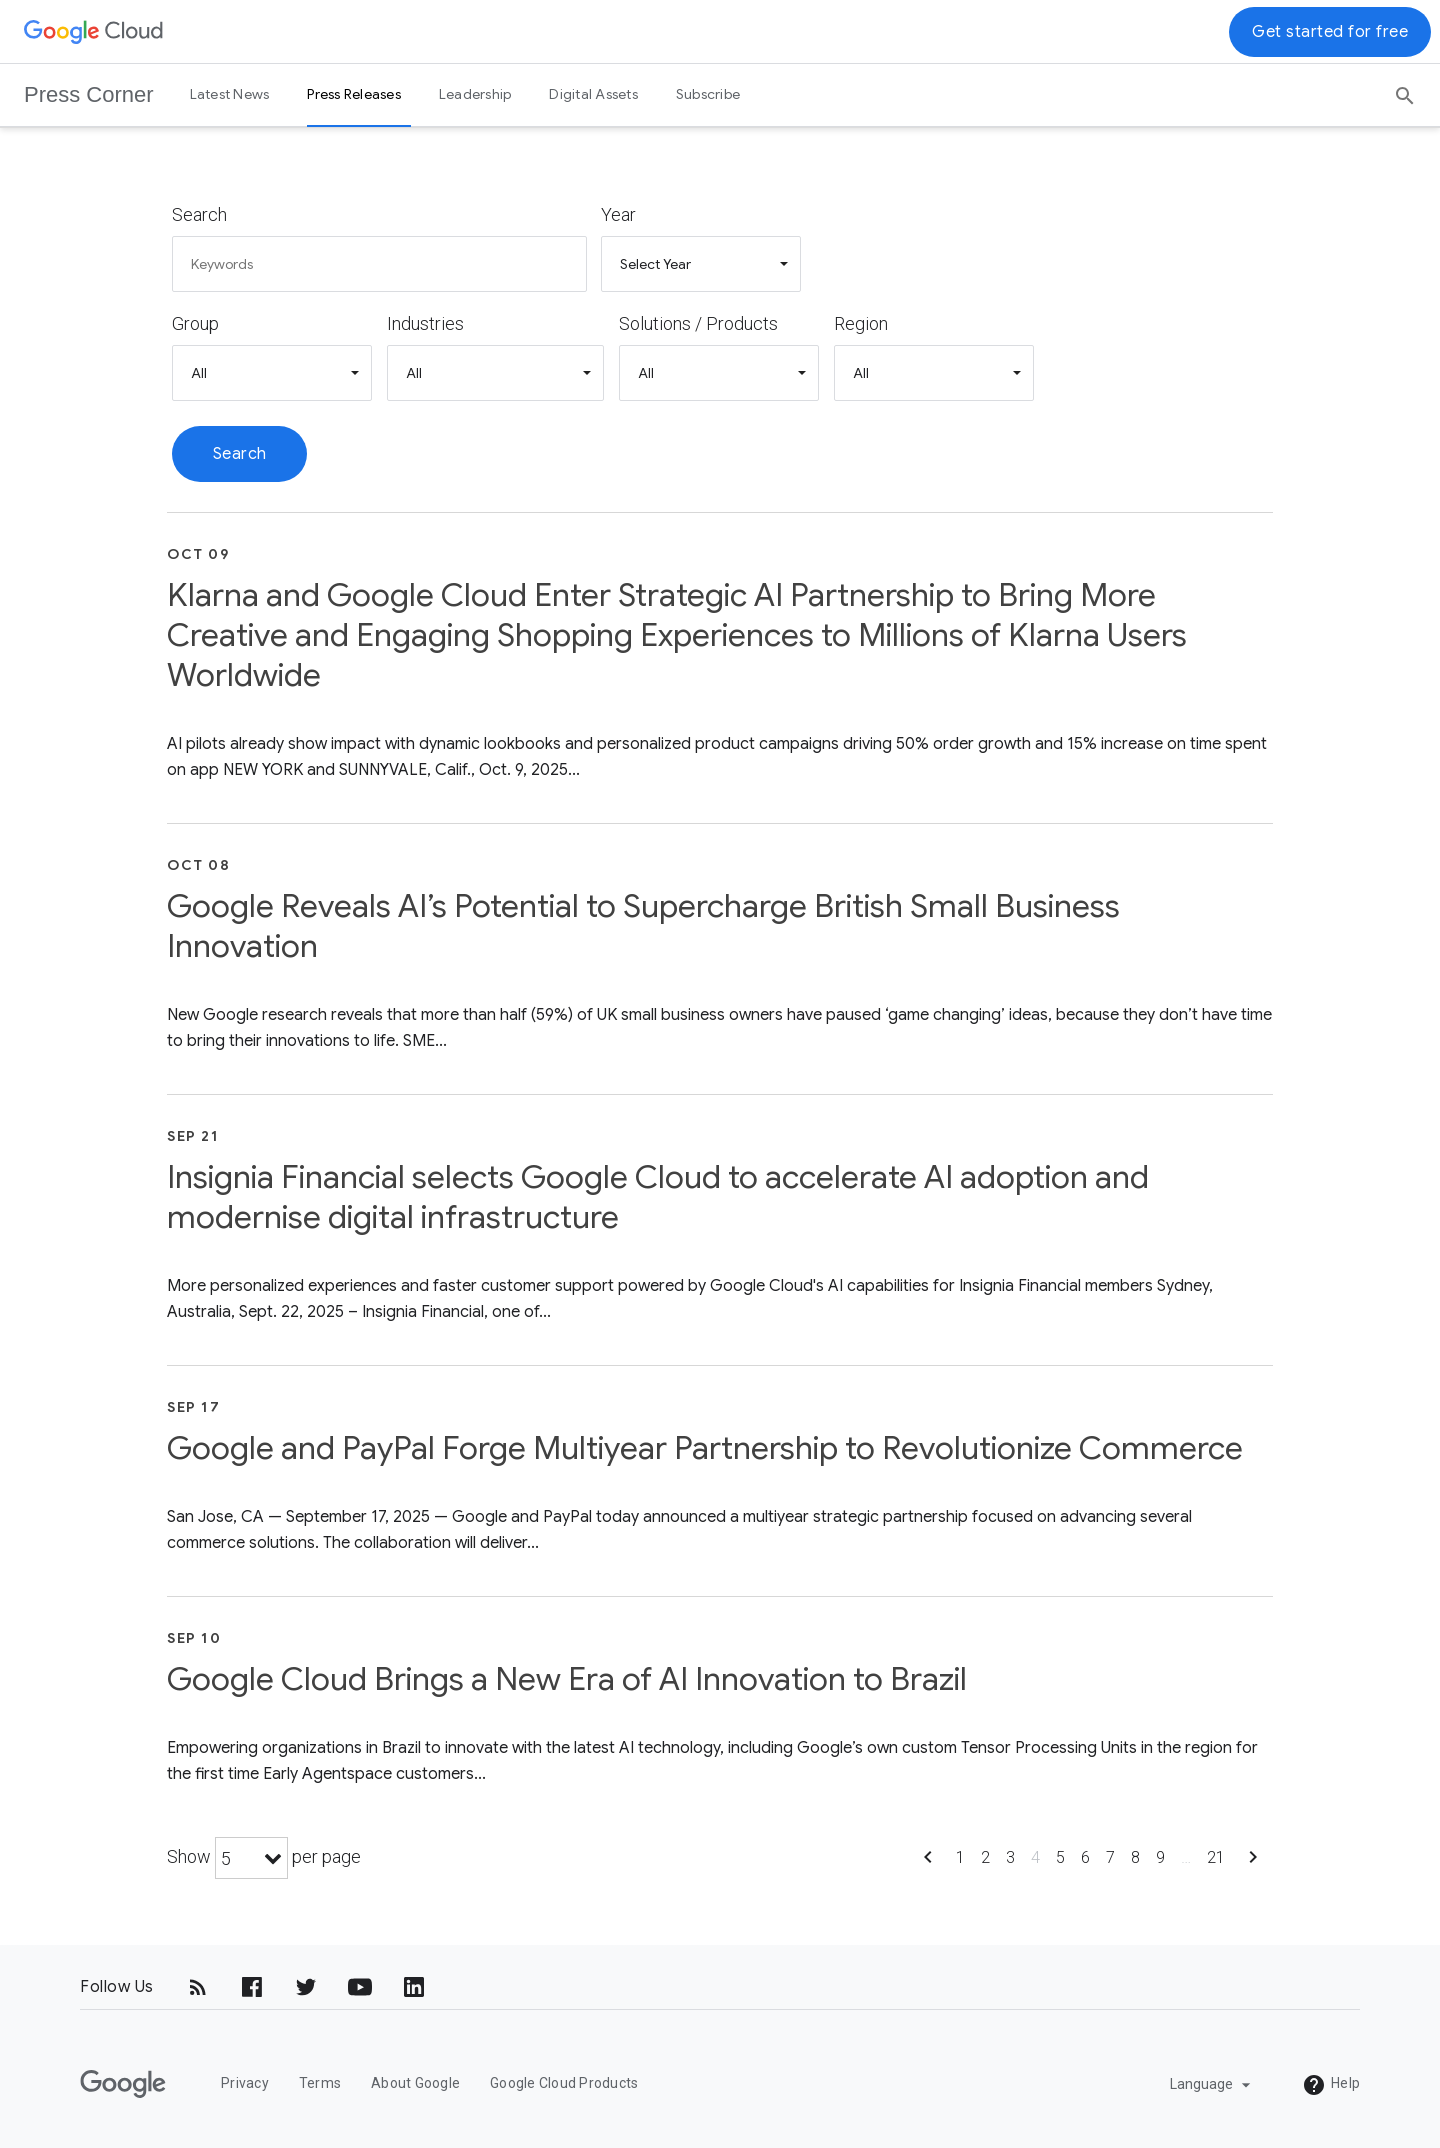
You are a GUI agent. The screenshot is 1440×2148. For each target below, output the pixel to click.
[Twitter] (306, 1987)
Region (861, 323)
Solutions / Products (698, 323)
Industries (425, 323)
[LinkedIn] (414, 1987)
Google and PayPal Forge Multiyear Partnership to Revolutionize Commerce (705, 1448)
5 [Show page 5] (1060, 1857)
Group (195, 323)
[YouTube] (360, 1987)
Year (618, 214)
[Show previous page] (928, 1863)
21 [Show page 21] (1216, 1857)
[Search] (1405, 89)
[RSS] (198, 1987)
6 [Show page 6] (1085, 1857)
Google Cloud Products (564, 2083)
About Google (415, 2083)
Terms (320, 2083)
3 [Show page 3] (1010, 1857)
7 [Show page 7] (1110, 1857)
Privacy (245, 2083)
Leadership (475, 94)
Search (199, 214)
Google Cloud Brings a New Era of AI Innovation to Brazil (567, 1679)
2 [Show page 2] (985, 1857)
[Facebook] (252, 1987)
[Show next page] (1253, 1863)
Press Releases (354, 94)
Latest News (230, 94)
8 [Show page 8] (1135, 1857)
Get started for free (1330, 32)
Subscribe (708, 94)
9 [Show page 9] (1160, 1857)
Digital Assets (593, 94)
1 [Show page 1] (960, 1857)
